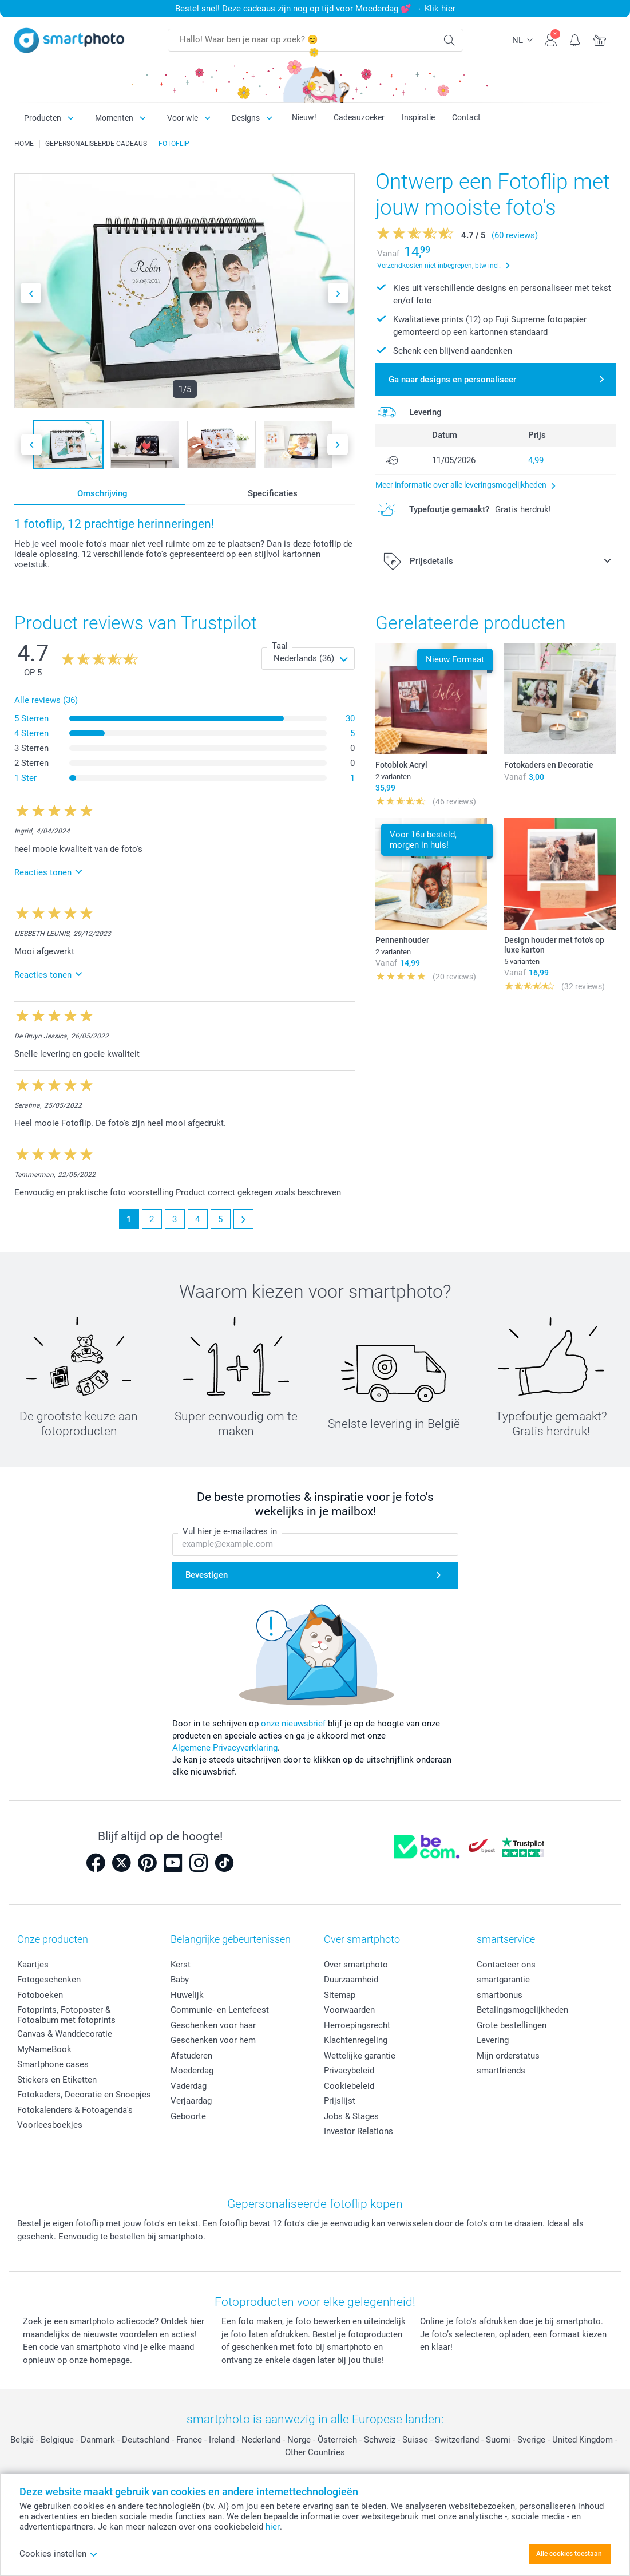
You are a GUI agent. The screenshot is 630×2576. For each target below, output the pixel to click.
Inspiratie (418, 117)
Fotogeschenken (49, 1979)
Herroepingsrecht (357, 2025)
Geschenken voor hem (213, 2040)
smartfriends (501, 2070)
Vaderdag (189, 2086)
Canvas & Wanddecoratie (64, 2034)
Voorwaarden (349, 2010)
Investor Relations (358, 2131)
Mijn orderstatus (508, 2055)
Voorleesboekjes (49, 2125)
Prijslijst (339, 2101)
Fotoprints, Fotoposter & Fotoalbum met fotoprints (66, 2015)
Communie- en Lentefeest (220, 2010)
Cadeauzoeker (359, 117)
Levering (493, 2040)
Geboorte (188, 2116)
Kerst (181, 1964)
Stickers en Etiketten (57, 2080)
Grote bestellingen (511, 2025)
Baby (180, 1979)
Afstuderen (191, 2055)
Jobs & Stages (351, 2116)
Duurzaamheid (351, 1979)
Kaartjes (33, 1964)
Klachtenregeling (355, 2040)
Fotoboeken (40, 1995)
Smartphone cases (53, 2064)
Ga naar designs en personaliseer (452, 379)
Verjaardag (191, 2101)
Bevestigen (206, 1575)
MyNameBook (44, 2049)
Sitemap (339, 1995)
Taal (280, 646)
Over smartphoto (356, 1964)
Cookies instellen (58, 2554)
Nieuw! (304, 117)
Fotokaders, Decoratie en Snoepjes (84, 2094)
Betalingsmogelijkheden (522, 2010)
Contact (466, 117)
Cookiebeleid (349, 2086)
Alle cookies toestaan (569, 2554)
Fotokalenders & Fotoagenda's (75, 2110)
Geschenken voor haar (213, 2025)
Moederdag (192, 2070)
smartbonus (499, 1995)
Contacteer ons (506, 1964)
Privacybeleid (349, 2070)
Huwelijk (187, 1995)
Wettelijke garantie (359, 2055)
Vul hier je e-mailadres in (230, 1531)
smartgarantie (503, 1979)
